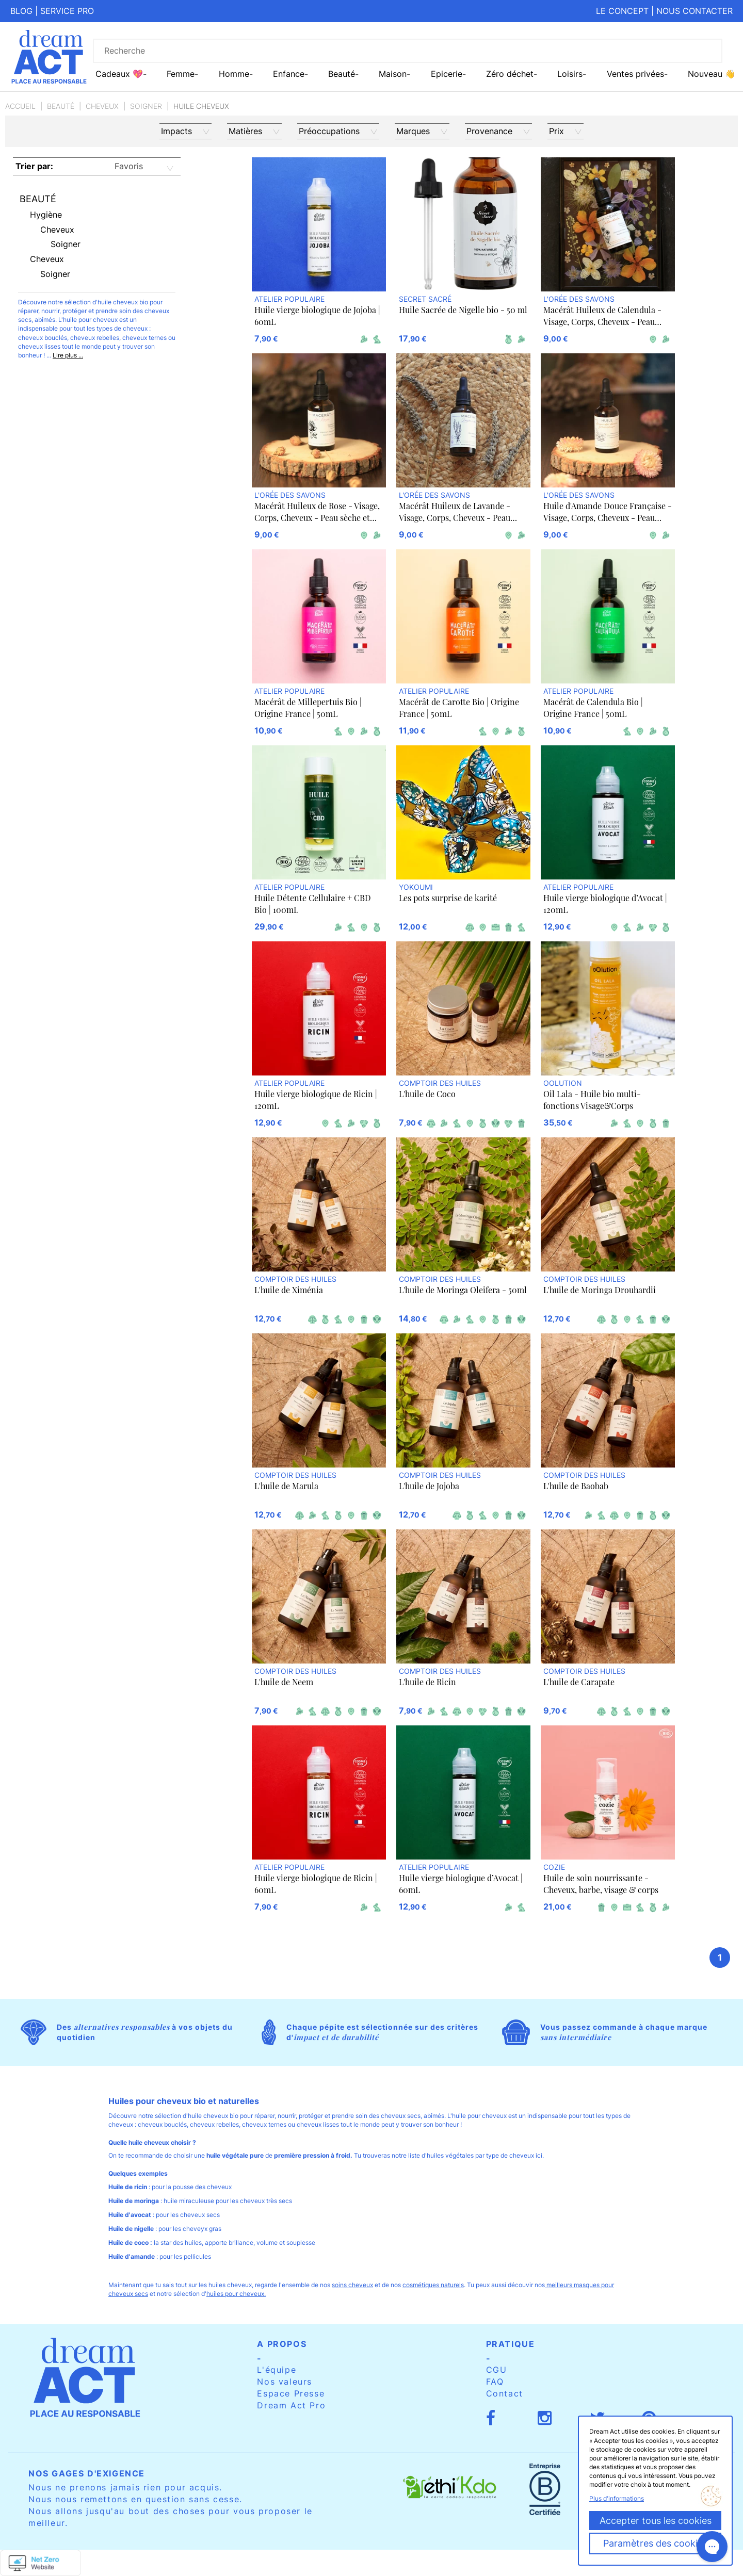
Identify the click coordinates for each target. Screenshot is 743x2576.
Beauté (60, 106)
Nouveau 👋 (711, 74)
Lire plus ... (68, 355)
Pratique (510, 2344)
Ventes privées (635, 74)
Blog (21, 11)
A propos (281, 2344)
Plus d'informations (616, 2498)
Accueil (20, 106)
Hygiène (46, 214)
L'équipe (276, 2370)
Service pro (67, 11)
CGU (496, 2370)
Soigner (146, 106)
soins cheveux (352, 2285)
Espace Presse (291, 2393)
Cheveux (102, 106)
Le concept (622, 11)
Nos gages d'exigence (86, 2473)
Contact (504, 2393)
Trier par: (34, 166)
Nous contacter (694, 11)
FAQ (495, 2381)
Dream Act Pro (291, 2405)
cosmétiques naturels (433, 2285)
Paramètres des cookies (655, 2543)
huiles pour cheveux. (236, 2293)
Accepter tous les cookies (656, 2520)
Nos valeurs (284, 2381)
